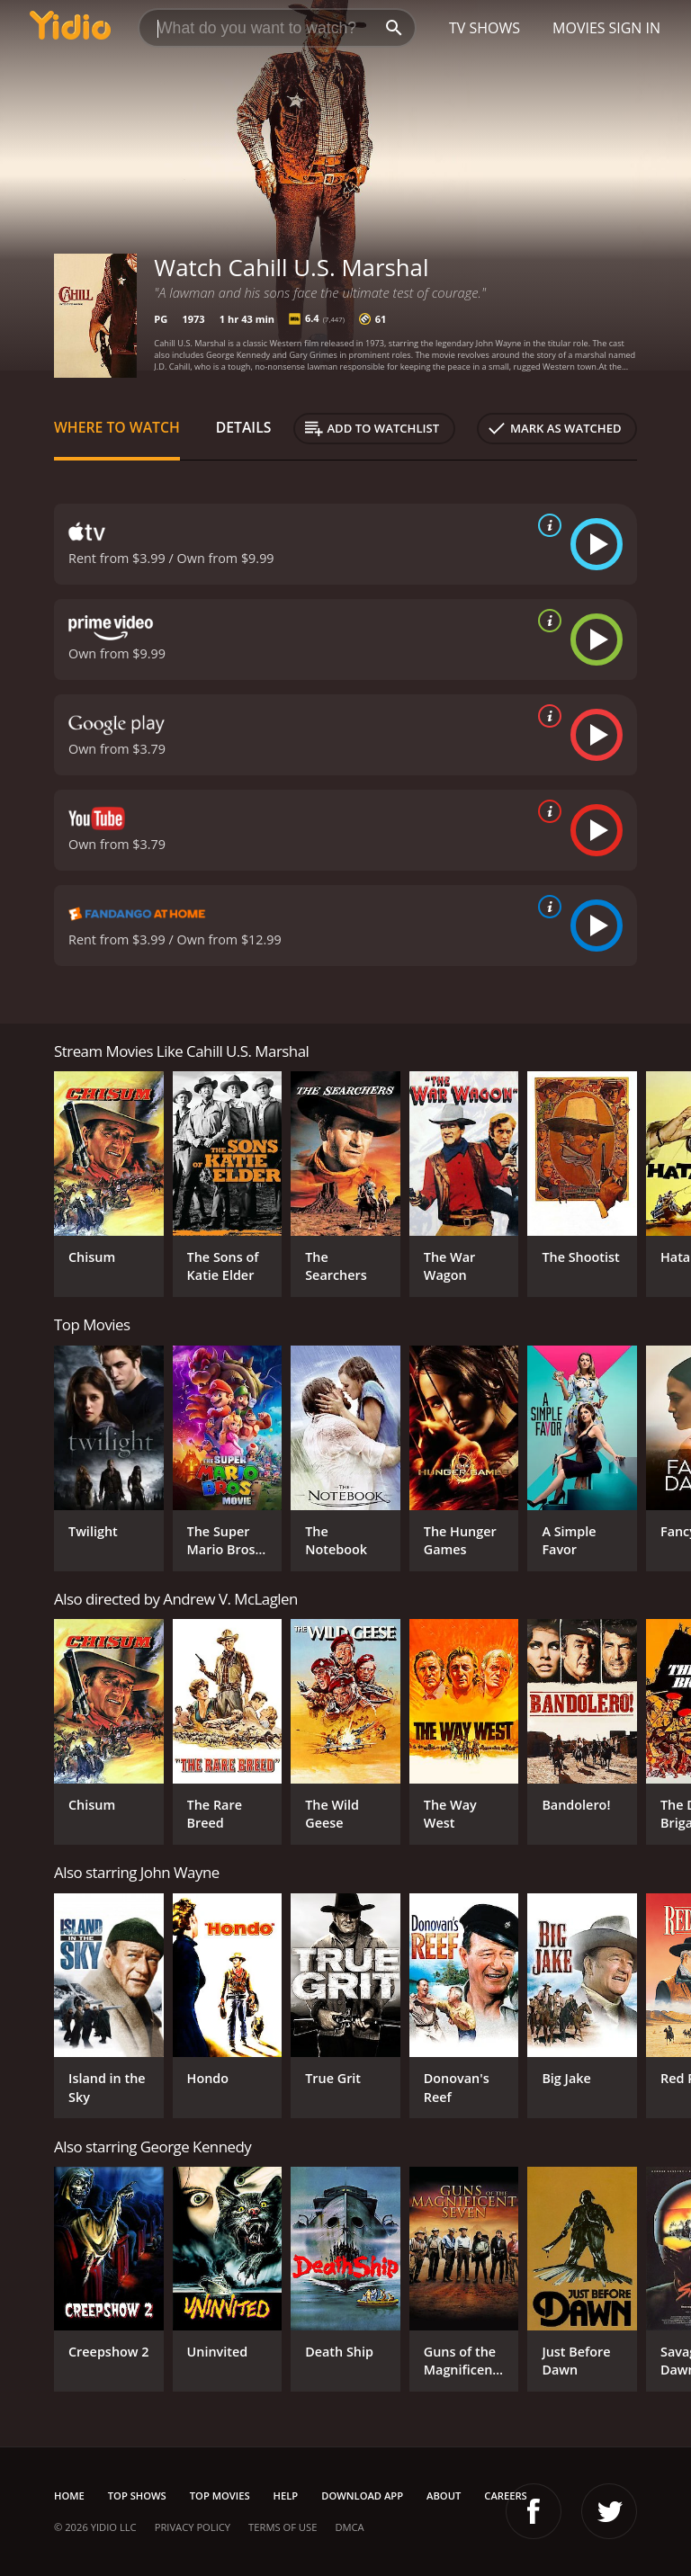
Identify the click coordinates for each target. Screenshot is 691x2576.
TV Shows (484, 28)
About (443, 2495)
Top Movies (220, 2495)
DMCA (349, 2527)
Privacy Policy (192, 2527)
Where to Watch (117, 427)
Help (286, 2495)
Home (69, 2495)
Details (244, 427)
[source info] (546, 525)
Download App (362, 2495)
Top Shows (137, 2495)
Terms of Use (282, 2527)
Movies (579, 28)
